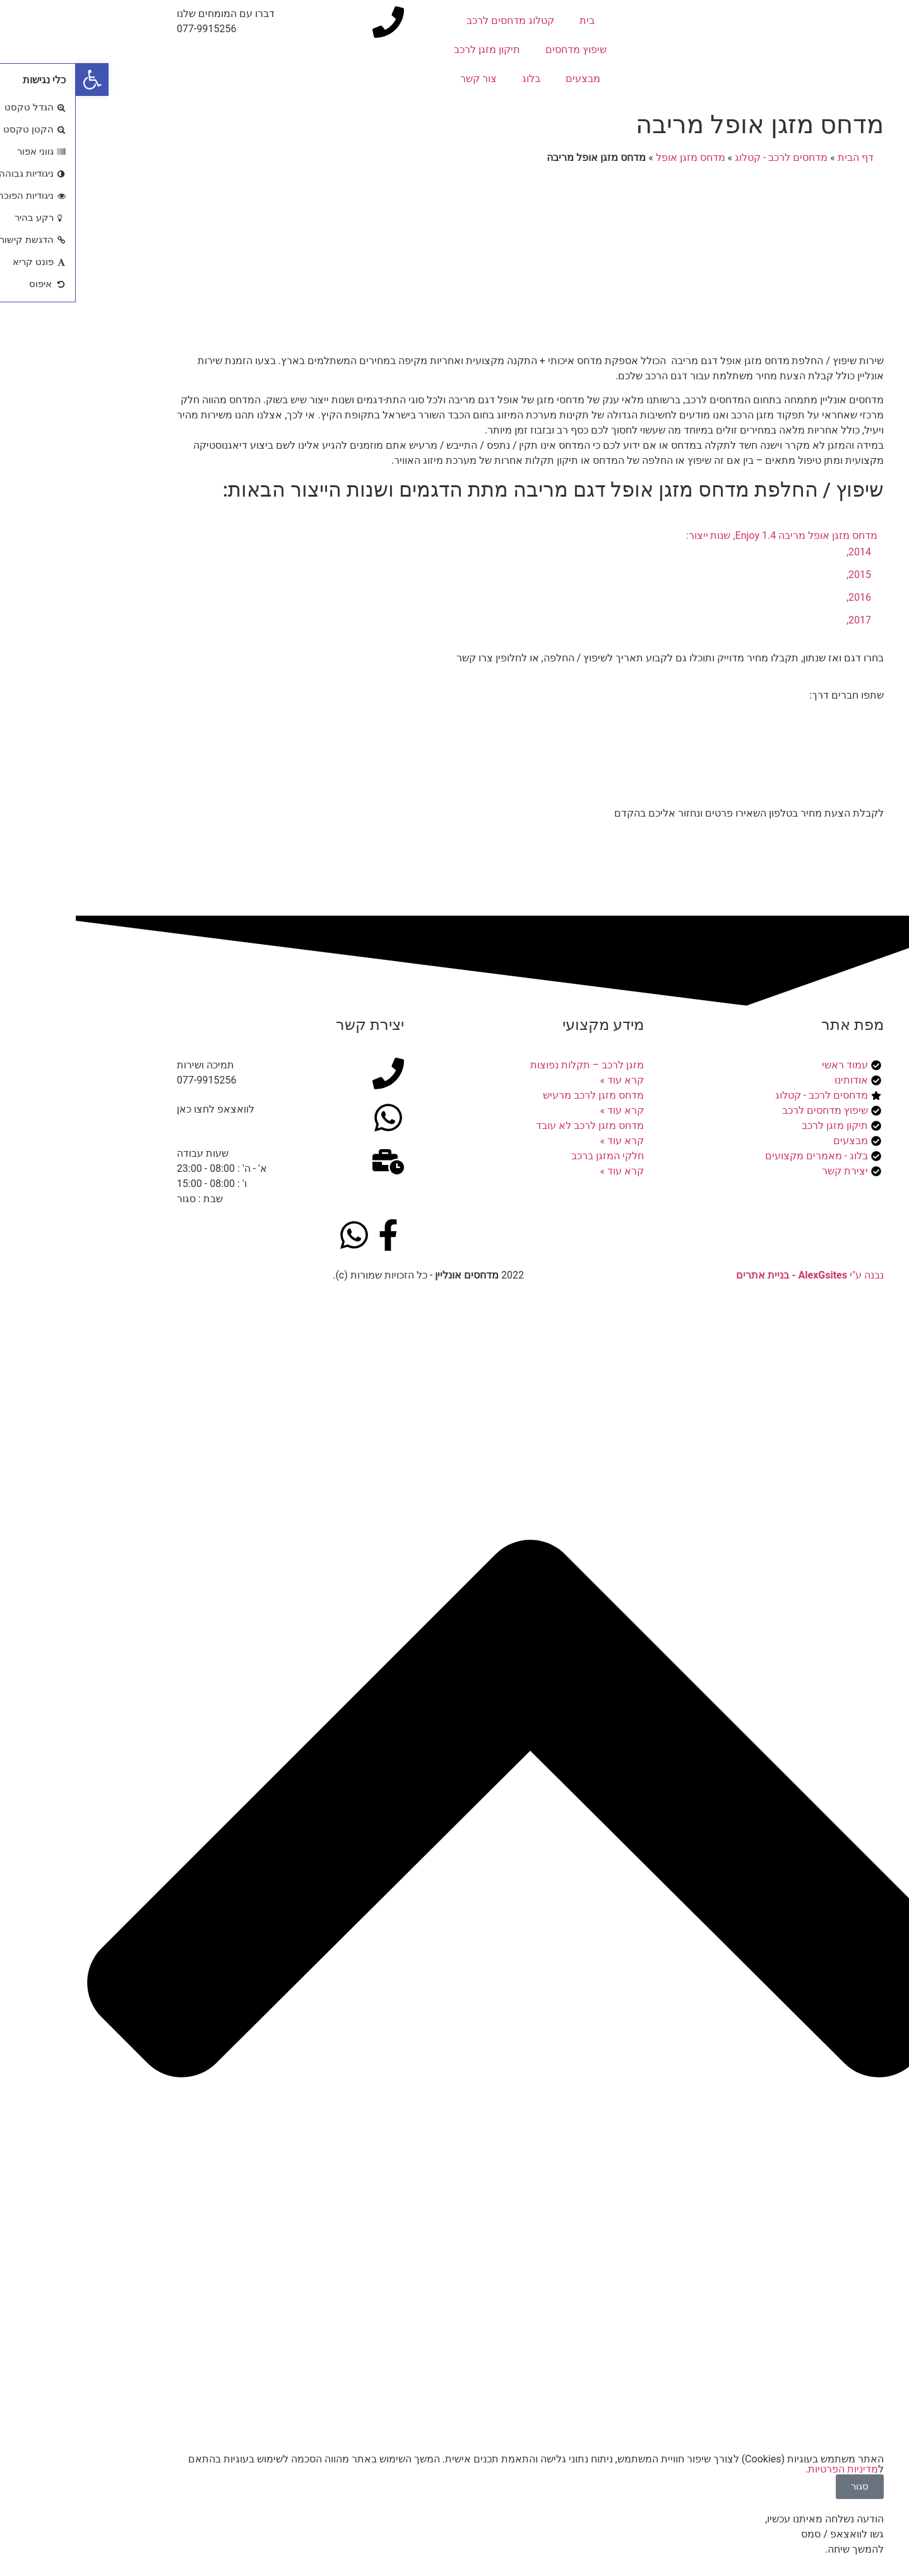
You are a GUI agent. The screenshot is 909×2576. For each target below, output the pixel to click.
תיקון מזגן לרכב (411, 50)
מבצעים (507, 79)
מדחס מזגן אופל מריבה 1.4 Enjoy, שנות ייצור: (706, 535)
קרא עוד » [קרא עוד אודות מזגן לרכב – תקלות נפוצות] (546, 1080)
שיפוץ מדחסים (500, 50)
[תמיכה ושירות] (312, 1073)
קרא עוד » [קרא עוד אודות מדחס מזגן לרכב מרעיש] (546, 1110)
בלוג (455, 79)
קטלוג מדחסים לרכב (434, 21)
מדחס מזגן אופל (615, 157)
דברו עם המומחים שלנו (150, 14)
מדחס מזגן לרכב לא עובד (514, 1125)
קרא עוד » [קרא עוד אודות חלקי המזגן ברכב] (546, 1171)
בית (511, 21)
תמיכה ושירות (129, 1065)
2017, (783, 620)
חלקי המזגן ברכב (532, 1156)
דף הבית (780, 157)
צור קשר (402, 79)
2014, (783, 552)
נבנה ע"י (734, 1275)
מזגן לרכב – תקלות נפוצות (511, 1065)
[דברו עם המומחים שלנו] (312, 22)
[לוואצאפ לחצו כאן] (312, 1117)
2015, (783, 575)
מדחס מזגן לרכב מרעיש (517, 1095)
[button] (16, 79)
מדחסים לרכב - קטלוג (705, 157)
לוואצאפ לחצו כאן (140, 1109)
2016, (783, 597)
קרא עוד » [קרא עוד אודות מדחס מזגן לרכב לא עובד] (546, 1141)
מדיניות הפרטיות (767, 2469)
